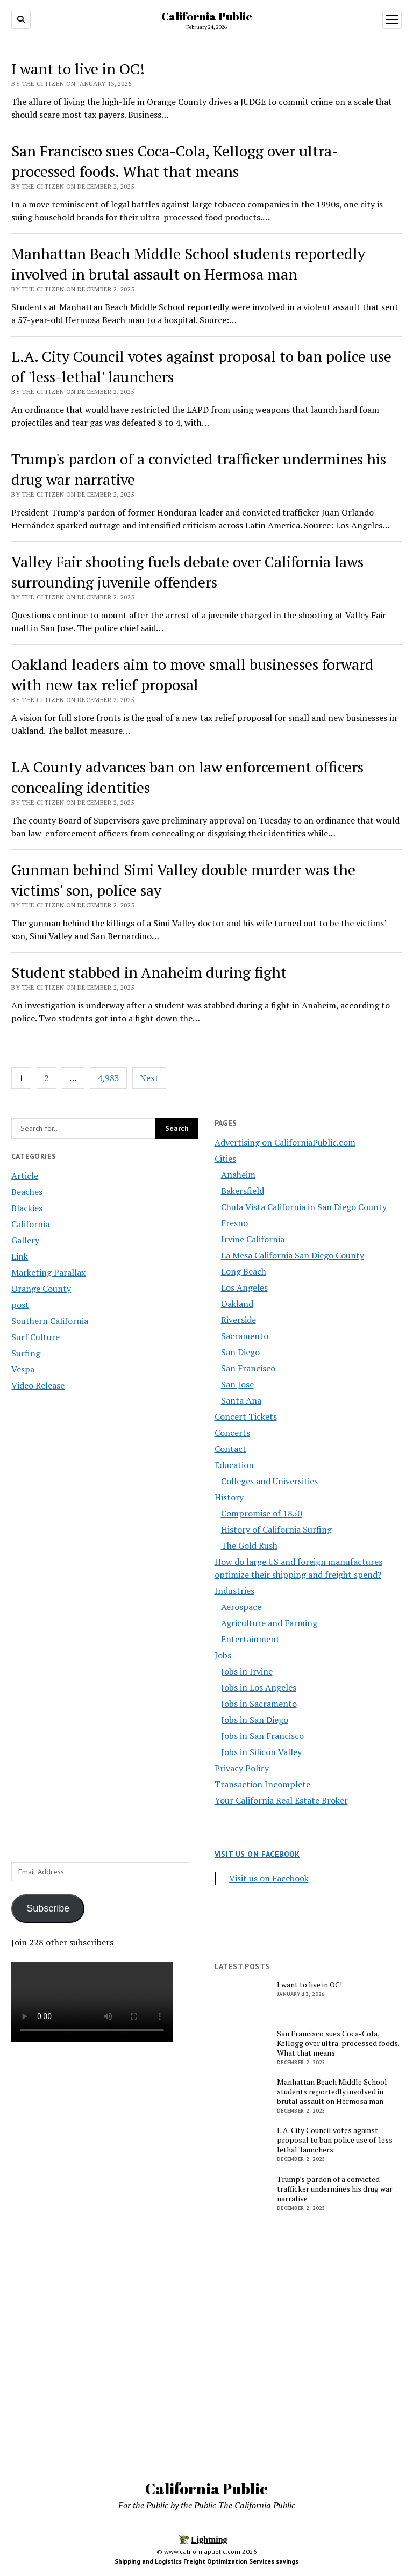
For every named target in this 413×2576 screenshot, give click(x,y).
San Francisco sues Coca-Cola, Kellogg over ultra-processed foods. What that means (174, 161)
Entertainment (250, 1639)
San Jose (237, 1384)
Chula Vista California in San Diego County (304, 1207)
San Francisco (248, 1368)
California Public (206, 16)
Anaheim (238, 1174)
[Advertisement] (104, 2138)
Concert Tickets (246, 1416)
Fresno (234, 1223)
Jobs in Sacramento (259, 1703)
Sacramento (244, 1336)
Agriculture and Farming (269, 1623)
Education (234, 1465)
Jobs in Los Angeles (258, 1687)
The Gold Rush (249, 1545)
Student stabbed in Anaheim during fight (149, 972)
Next (149, 1078)
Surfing (25, 1353)
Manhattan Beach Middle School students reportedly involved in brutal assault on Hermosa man (188, 264)
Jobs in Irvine (247, 1671)
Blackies (26, 1208)
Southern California (49, 1321)
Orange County (41, 1288)
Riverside (238, 1320)
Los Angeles (244, 1287)
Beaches (26, 1192)
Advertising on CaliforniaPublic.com (285, 1142)
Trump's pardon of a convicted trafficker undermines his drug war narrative (335, 2188)
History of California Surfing (276, 1529)
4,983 (108, 1078)
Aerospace (241, 1607)
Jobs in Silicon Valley (261, 1752)
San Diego (240, 1352)
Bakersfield (242, 1191)
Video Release (38, 1385)
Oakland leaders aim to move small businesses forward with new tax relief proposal (192, 674)
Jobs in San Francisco (262, 1736)
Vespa (22, 1369)
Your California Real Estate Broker (281, 1800)
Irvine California (252, 1239)
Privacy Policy (242, 1768)
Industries (234, 1591)
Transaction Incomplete (262, 1784)
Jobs (223, 1655)
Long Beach (243, 1271)
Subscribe (47, 1908)
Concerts (232, 1433)
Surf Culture (35, 1337)
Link (19, 1256)
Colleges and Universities (269, 1481)
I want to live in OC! (78, 68)
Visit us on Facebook (257, 1854)
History (229, 1497)
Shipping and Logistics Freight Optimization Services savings (206, 2561)
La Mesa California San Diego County (292, 1255)
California (30, 1224)
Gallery (25, 1240)
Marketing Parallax (48, 1272)
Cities (225, 1158)
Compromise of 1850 (261, 1513)
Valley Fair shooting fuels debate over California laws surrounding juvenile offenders (187, 572)
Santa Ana (241, 1400)
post (20, 1305)
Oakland (237, 1304)
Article (24, 1176)
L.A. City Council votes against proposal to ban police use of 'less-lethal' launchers (336, 2140)
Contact (230, 1449)
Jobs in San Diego (254, 1720)
